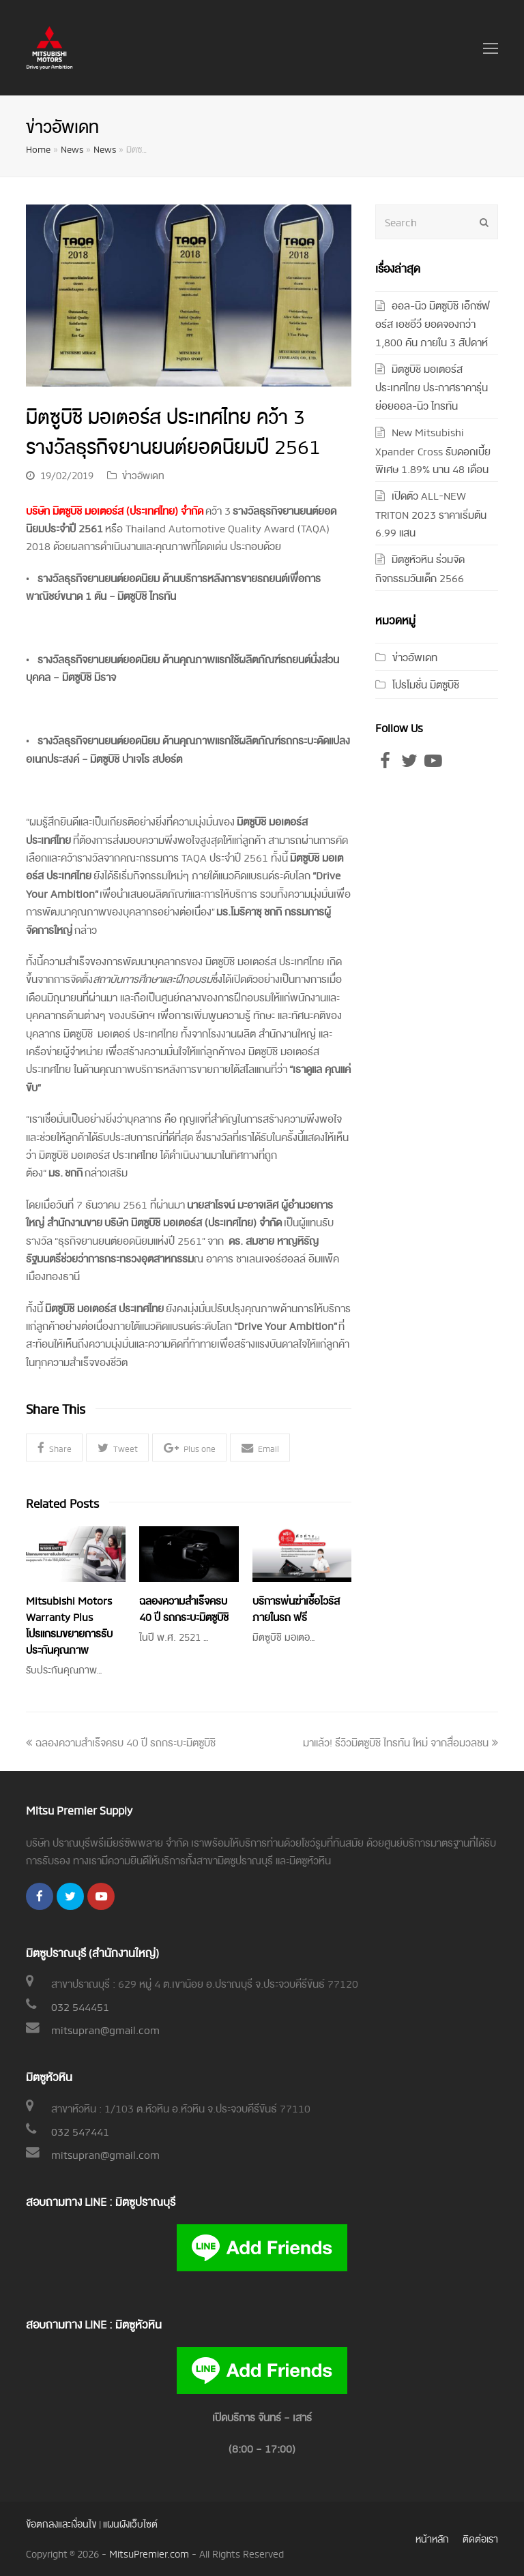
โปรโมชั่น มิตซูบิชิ (425, 684)
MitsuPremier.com (149, 2553)
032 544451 (80, 2006)
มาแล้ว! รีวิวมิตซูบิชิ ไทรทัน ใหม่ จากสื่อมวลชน (400, 1741)
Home (38, 148)
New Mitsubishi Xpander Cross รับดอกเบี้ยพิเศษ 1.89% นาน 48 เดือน (433, 450)
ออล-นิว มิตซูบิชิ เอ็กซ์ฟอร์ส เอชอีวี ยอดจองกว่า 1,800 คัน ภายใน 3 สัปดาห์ (432, 323)
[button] (54, 1447)
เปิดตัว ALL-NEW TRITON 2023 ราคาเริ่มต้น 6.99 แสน (430, 513)
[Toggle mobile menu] (490, 47)
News (72, 148)
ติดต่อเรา (480, 2538)
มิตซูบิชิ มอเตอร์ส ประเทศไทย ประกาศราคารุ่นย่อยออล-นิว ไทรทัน (431, 386)
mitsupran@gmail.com (105, 2029)
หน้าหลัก (432, 2538)
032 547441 (80, 2131)
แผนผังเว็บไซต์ (130, 2523)
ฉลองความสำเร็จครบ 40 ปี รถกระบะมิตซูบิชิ (121, 1741)
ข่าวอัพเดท (143, 474)
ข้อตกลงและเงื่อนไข (61, 2523)
